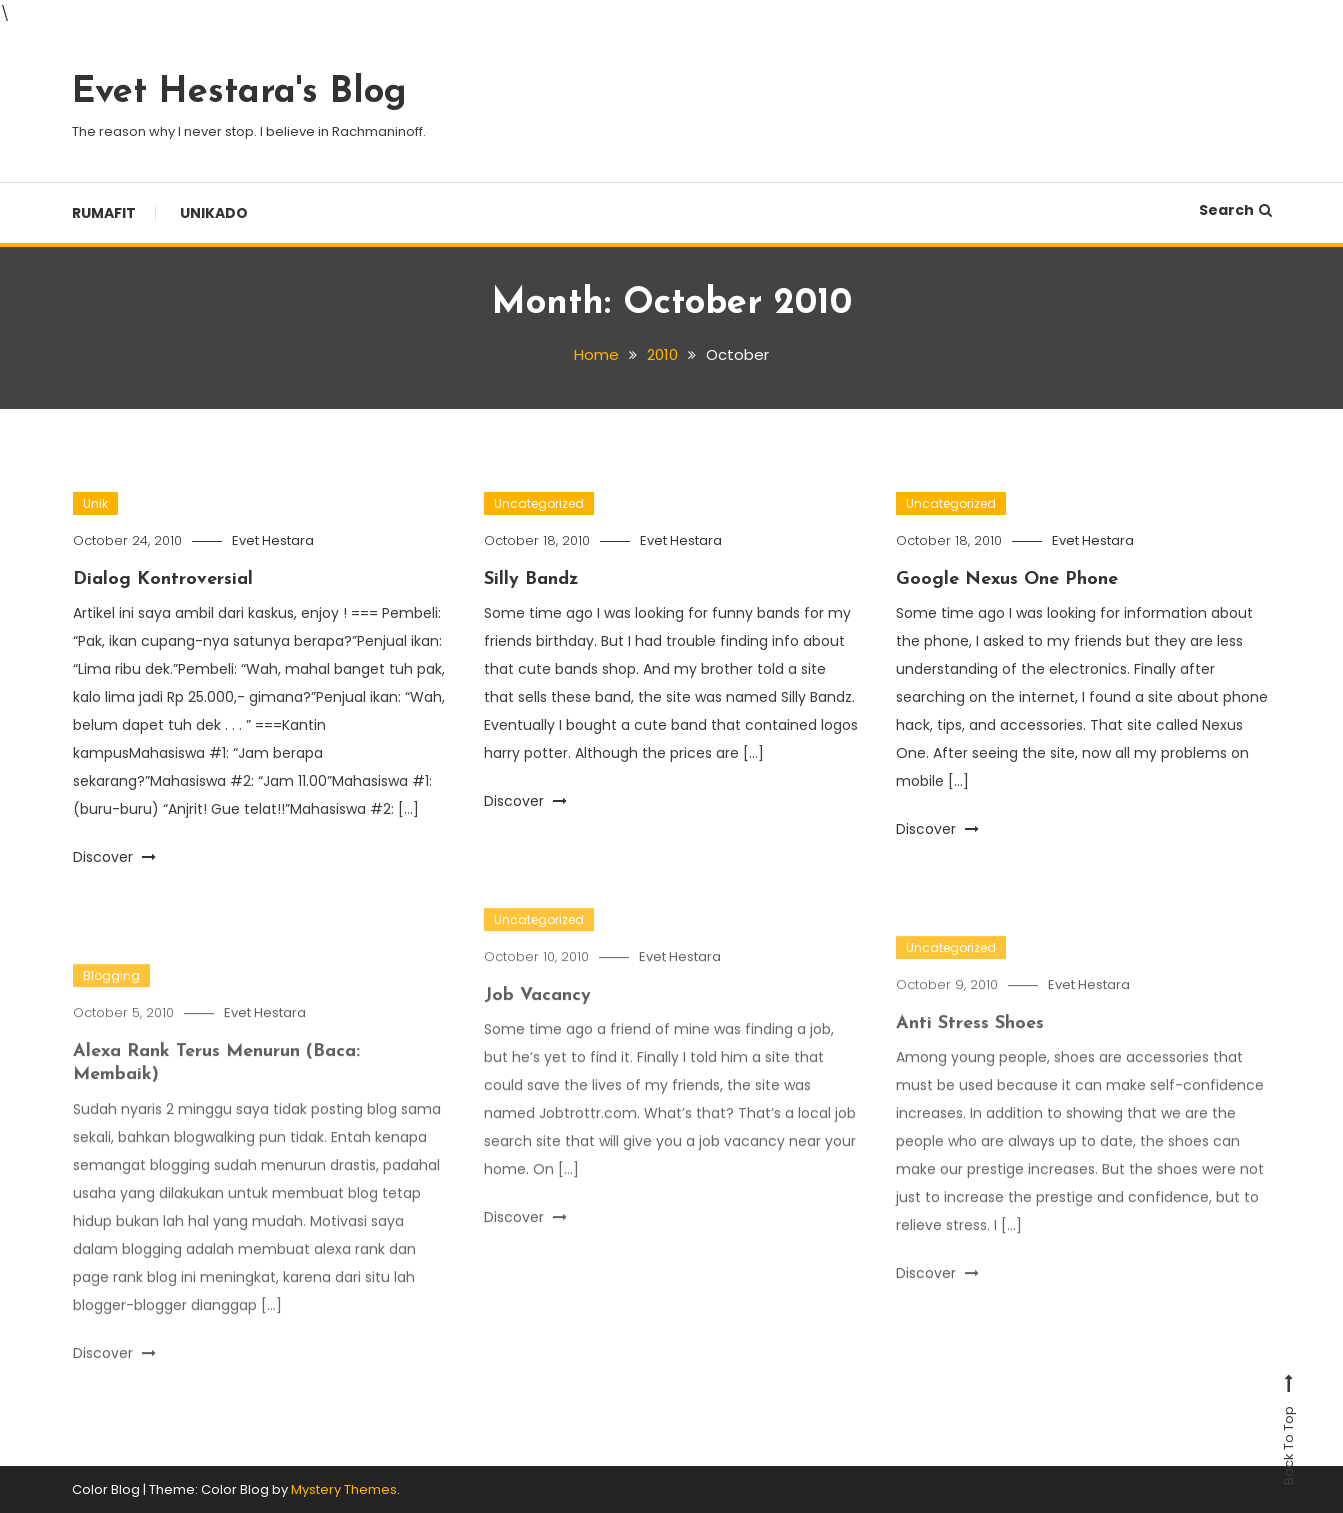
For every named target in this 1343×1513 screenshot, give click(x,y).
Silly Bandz (531, 579)
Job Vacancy (537, 1015)
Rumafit (104, 213)
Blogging (111, 995)
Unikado (214, 213)
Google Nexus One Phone (1007, 579)
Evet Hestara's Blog (239, 93)
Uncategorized (539, 503)
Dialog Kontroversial (163, 579)
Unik (95, 503)
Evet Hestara (273, 540)
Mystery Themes (344, 1489)
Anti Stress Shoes (970, 1043)
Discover (114, 857)
